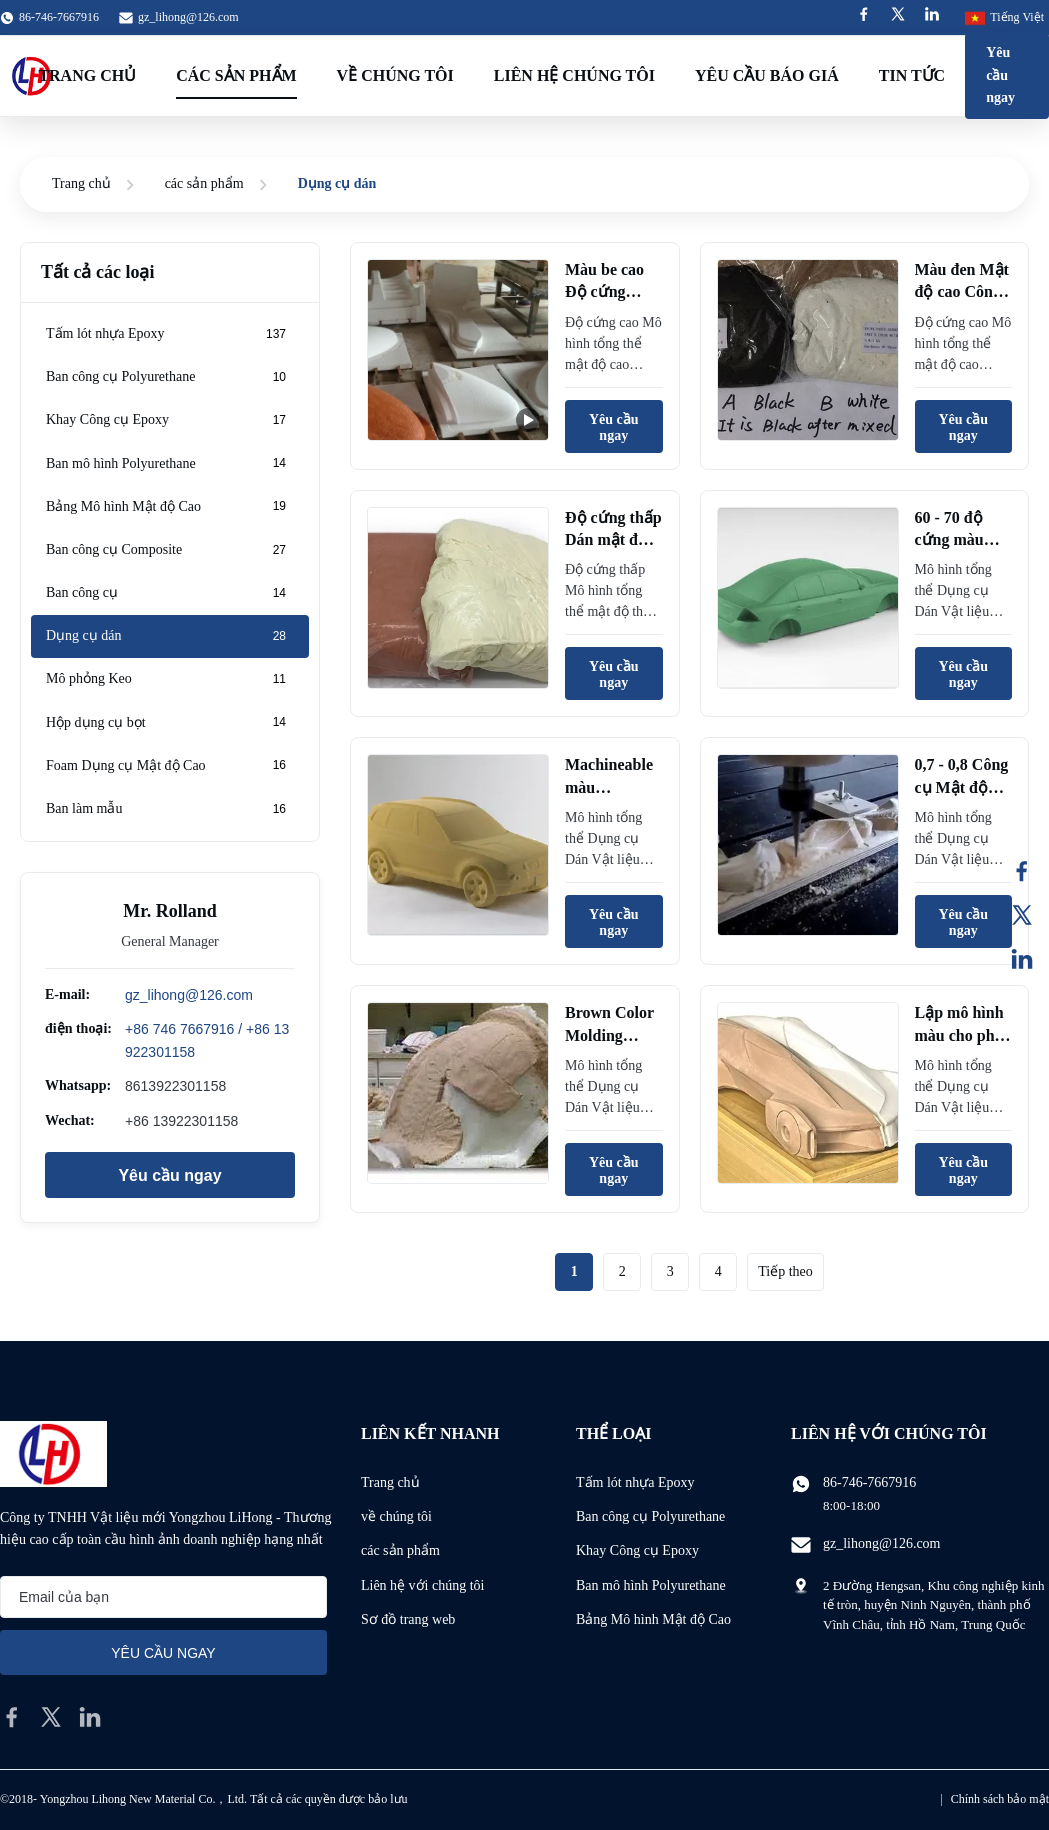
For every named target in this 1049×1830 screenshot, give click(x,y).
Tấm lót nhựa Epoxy (635, 1482)
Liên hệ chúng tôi (574, 75)
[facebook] (12, 1717)
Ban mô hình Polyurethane (651, 1585)
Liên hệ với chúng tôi (423, 1585)
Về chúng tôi (395, 75)
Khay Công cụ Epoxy (637, 1550)
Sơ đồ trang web (408, 1619)
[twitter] (51, 1717)
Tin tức (912, 75)
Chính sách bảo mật (1000, 1799)
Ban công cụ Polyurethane (650, 1516)
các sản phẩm (204, 183)
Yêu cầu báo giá (767, 75)
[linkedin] (90, 1717)
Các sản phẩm (236, 75)
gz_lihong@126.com (188, 17)
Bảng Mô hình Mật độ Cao (653, 1619)
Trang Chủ (87, 75)
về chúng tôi (396, 1516)
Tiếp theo (785, 1271)
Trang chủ (81, 183)
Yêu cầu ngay (1000, 75)
